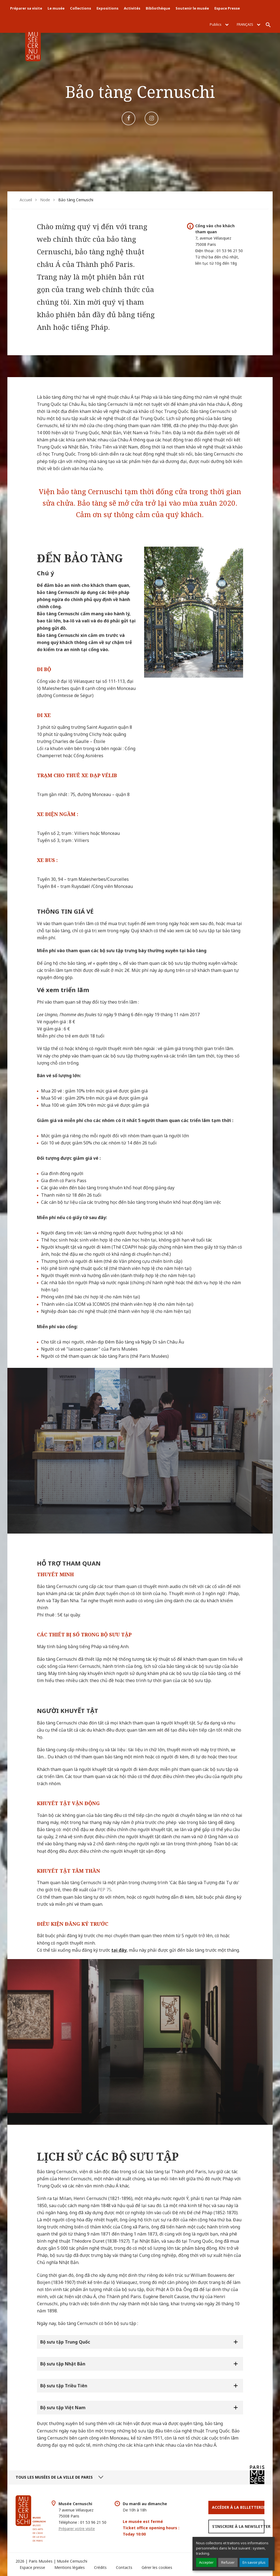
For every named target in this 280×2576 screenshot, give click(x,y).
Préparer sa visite (26, 8)
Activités (132, 8)
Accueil (26, 199)
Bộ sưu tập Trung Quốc (65, 2342)
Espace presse (32, 2567)
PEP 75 (104, 1890)
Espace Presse (227, 8)
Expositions (107, 8)
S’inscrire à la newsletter (238, 2526)
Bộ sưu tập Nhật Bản (63, 2364)
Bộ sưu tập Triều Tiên (64, 2386)
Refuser (228, 2562)
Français (248, 24)
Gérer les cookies (157, 2567)
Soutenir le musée (192, 8)
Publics (219, 24)
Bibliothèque (158, 8)
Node (45, 199)
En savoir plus (254, 2562)
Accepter (206, 2562)
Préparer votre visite (77, 2528)
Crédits (100, 2567)
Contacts (124, 2567)
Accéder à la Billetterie (238, 2507)
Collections (80, 8)
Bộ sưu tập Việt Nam (63, 2408)
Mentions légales (69, 2567)
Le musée (56, 8)
